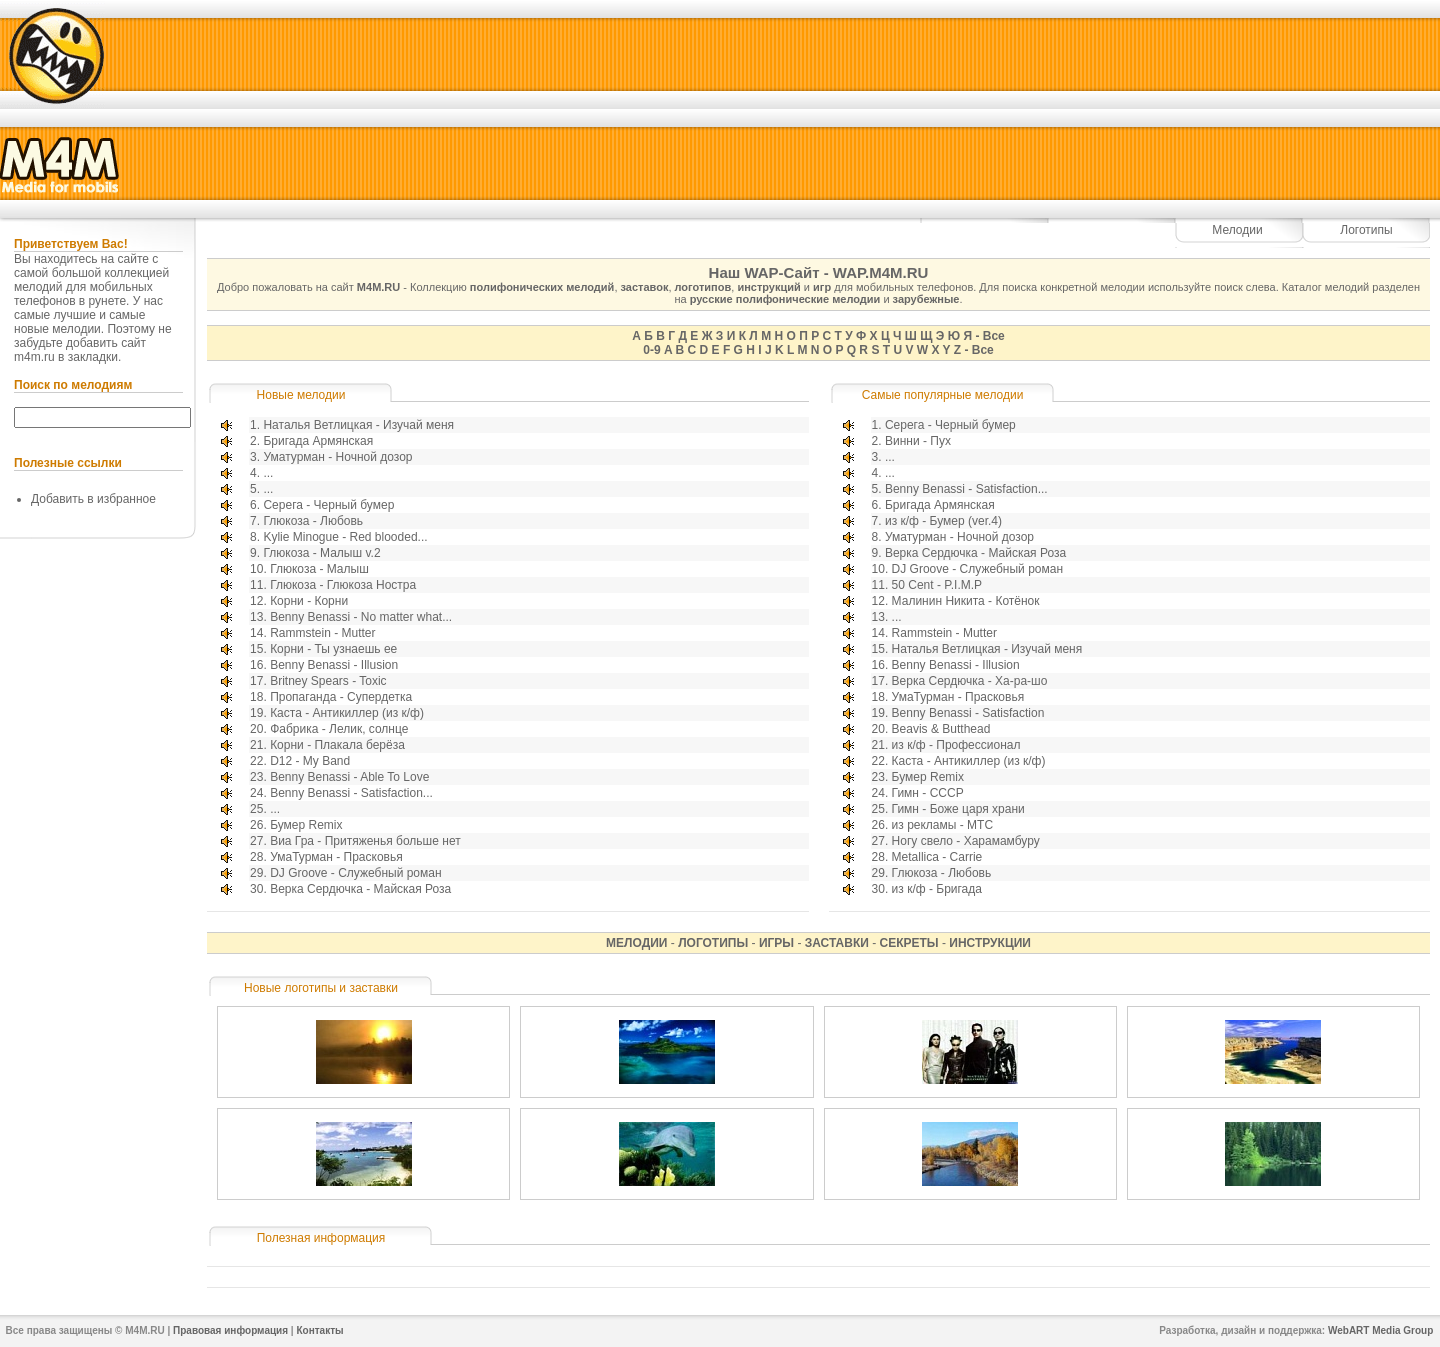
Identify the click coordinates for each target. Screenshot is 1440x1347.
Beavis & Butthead (941, 729)
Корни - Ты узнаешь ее (333, 649)
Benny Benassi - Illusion (334, 665)
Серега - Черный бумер (328, 505)
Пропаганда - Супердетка (341, 697)
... (268, 473)
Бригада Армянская (318, 441)
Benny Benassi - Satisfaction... (351, 793)
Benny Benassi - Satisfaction (968, 713)
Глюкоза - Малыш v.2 (321, 553)
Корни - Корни (309, 601)
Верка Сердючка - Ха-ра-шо (970, 681)
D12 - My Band (310, 761)
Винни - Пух (918, 441)
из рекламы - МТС (942, 825)
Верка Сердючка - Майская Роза (360, 889)
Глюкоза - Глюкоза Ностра (343, 585)
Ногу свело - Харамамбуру (966, 841)
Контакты (319, 1330)
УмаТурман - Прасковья (336, 857)
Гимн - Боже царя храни (958, 809)
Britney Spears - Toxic (328, 681)
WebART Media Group (1380, 1330)
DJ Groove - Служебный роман (355, 873)
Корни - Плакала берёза (337, 745)
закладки (93, 357)
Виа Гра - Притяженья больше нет (365, 841)
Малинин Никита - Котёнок (966, 601)
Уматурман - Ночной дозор (337, 457)
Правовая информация (230, 1330)
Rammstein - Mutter (322, 633)
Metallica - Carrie (937, 857)
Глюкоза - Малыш (319, 569)
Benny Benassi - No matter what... (361, 617)
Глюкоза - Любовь (313, 521)
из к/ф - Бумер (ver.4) (943, 521)
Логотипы (1366, 230)
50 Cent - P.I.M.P (937, 585)
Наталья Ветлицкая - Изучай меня (358, 425)
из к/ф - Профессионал (956, 745)
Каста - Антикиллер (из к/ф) (347, 713)
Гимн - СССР (928, 793)
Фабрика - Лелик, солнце (339, 729)
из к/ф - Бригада (937, 889)
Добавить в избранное (93, 499)
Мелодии (1237, 230)
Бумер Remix (306, 825)
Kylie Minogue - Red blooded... (345, 537)
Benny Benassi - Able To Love (349, 777)
